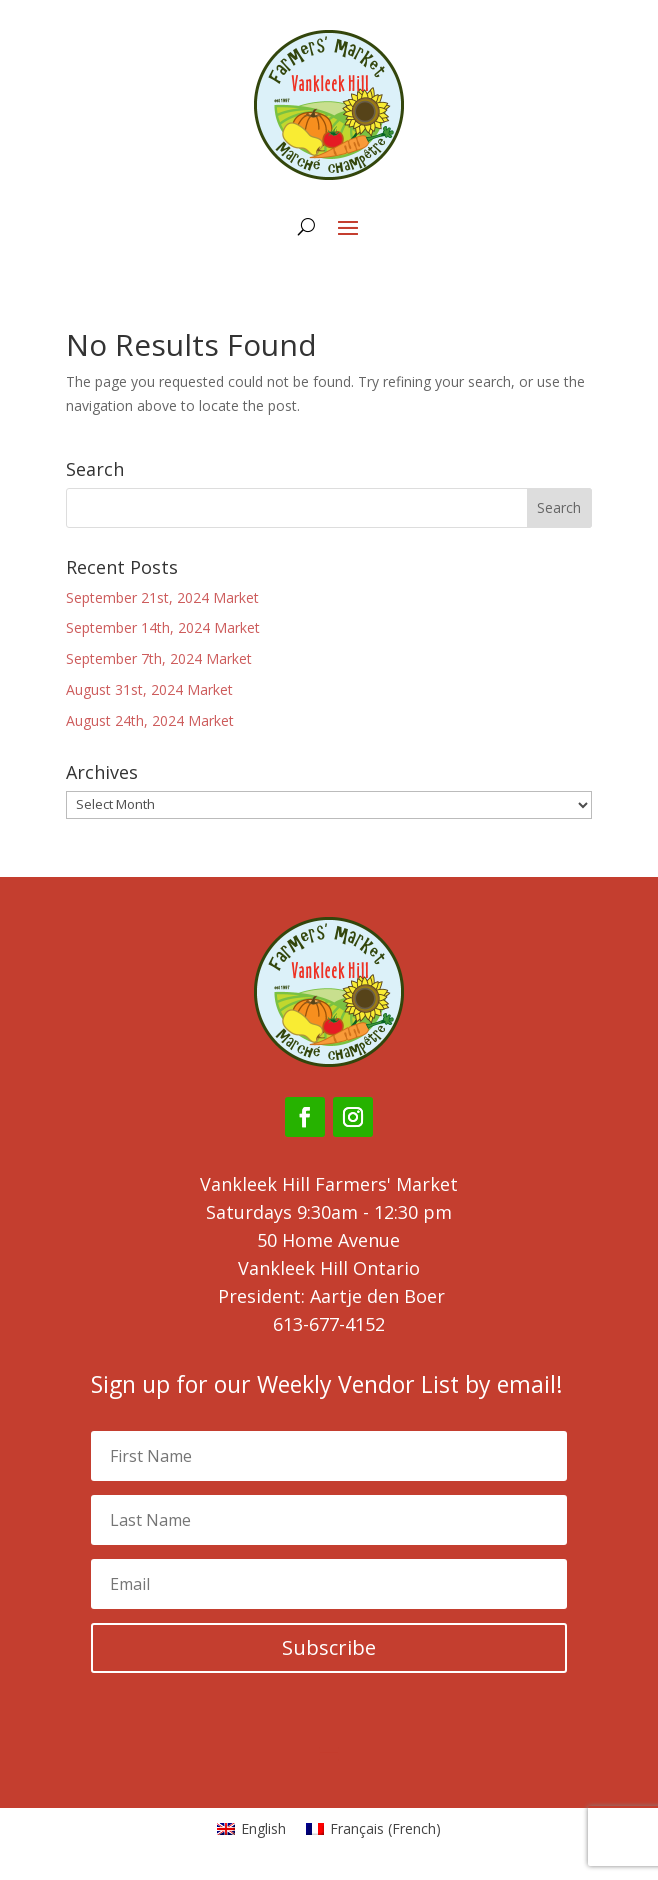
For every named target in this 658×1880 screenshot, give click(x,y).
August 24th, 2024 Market (150, 720)
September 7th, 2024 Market (159, 658)
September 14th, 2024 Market (163, 627)
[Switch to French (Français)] (373, 1829)
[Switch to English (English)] (251, 1829)
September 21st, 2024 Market (162, 597)
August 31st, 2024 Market (149, 689)
